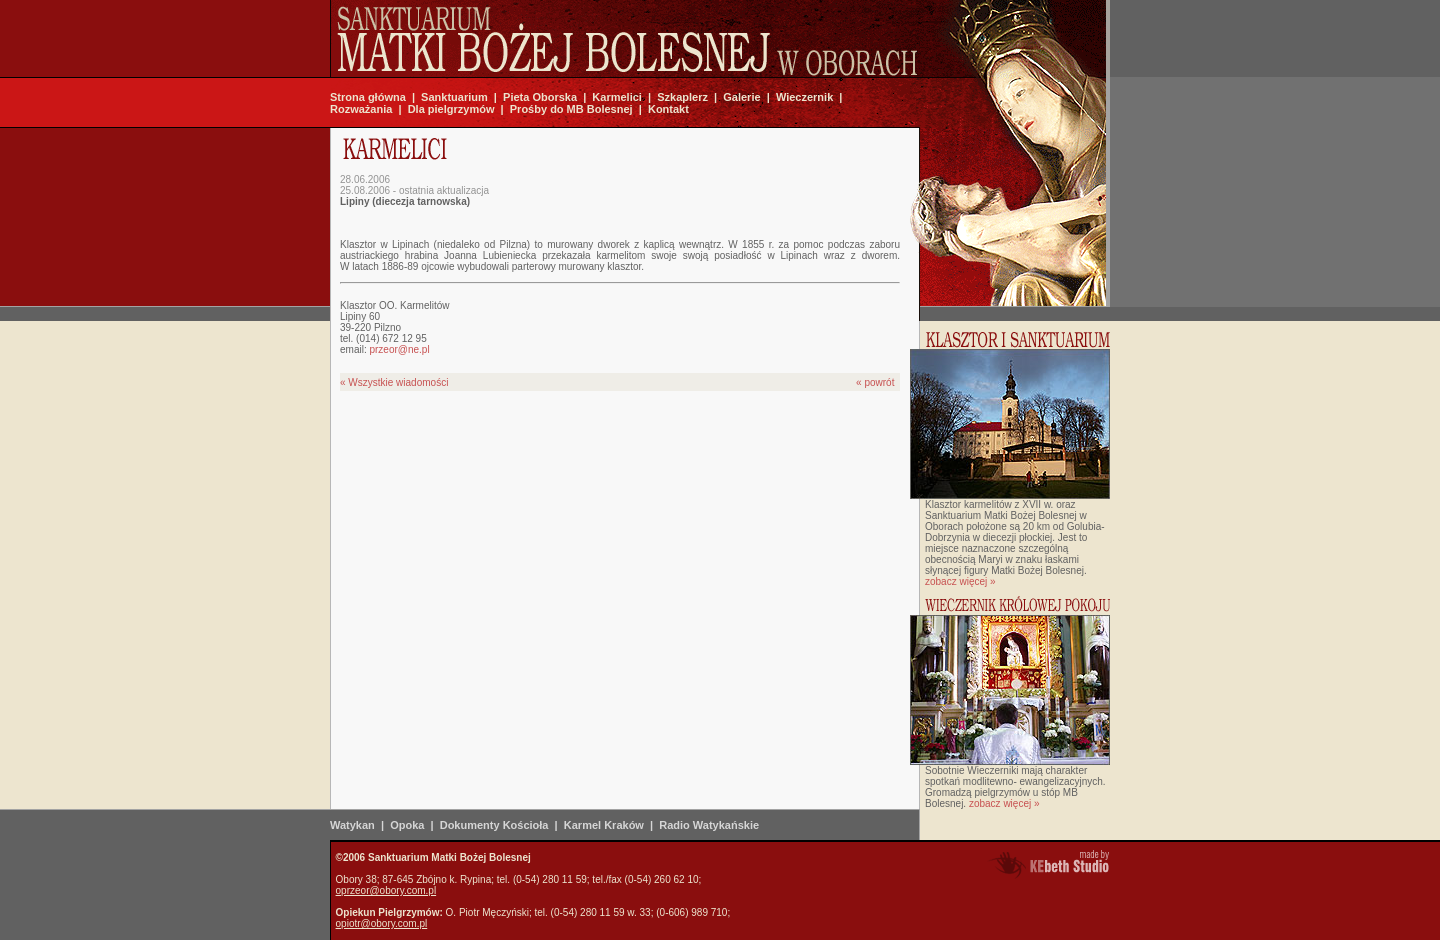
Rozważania (361, 109)
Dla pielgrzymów (451, 109)
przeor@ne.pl (399, 349)
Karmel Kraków (604, 825)
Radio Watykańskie (709, 825)
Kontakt (668, 109)
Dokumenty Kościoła (494, 825)
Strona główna (368, 97)
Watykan (352, 825)
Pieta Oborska (540, 97)
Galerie (741, 97)
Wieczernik (804, 97)
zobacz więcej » (960, 581)
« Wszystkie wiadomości (394, 382)
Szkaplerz (682, 97)
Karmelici (617, 97)
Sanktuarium (454, 97)
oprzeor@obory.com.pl (386, 890)
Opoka (407, 825)
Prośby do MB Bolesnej (571, 109)
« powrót (875, 382)
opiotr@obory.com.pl (382, 923)
